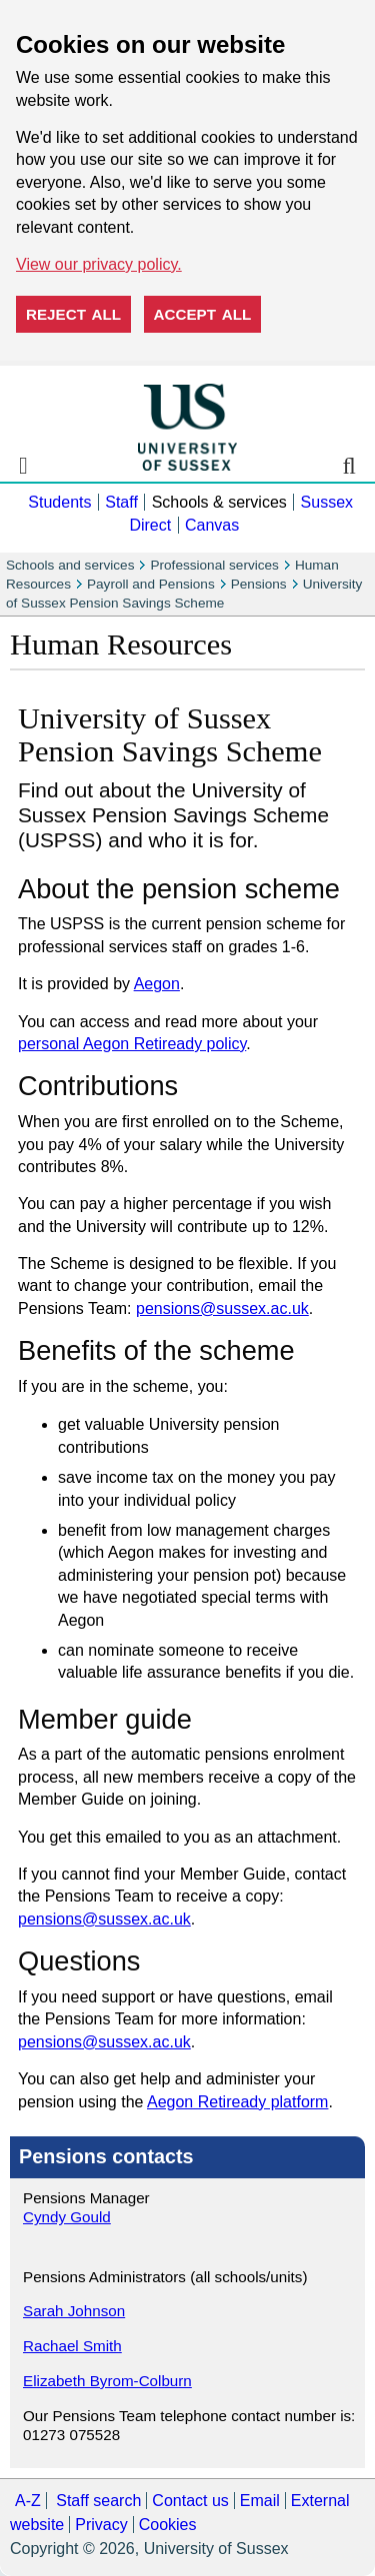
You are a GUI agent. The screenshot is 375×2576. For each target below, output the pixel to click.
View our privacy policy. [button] (99, 264)
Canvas (212, 525)
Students (59, 502)
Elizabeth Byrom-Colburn (107, 2380)
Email (260, 2500)
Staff (121, 502)
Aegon (157, 983)
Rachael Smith (72, 2345)
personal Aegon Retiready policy (132, 1043)
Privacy (101, 2524)
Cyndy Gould (67, 2216)
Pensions (259, 584)
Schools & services (219, 502)
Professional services (214, 565)
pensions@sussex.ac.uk (222, 1308)
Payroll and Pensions (151, 584)
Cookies (168, 2524)
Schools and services (70, 565)
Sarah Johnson (74, 2310)
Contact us (190, 2500)
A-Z (28, 2500)
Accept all (203, 314)
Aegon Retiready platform (237, 2101)
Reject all (73, 314)
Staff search (98, 2500)
